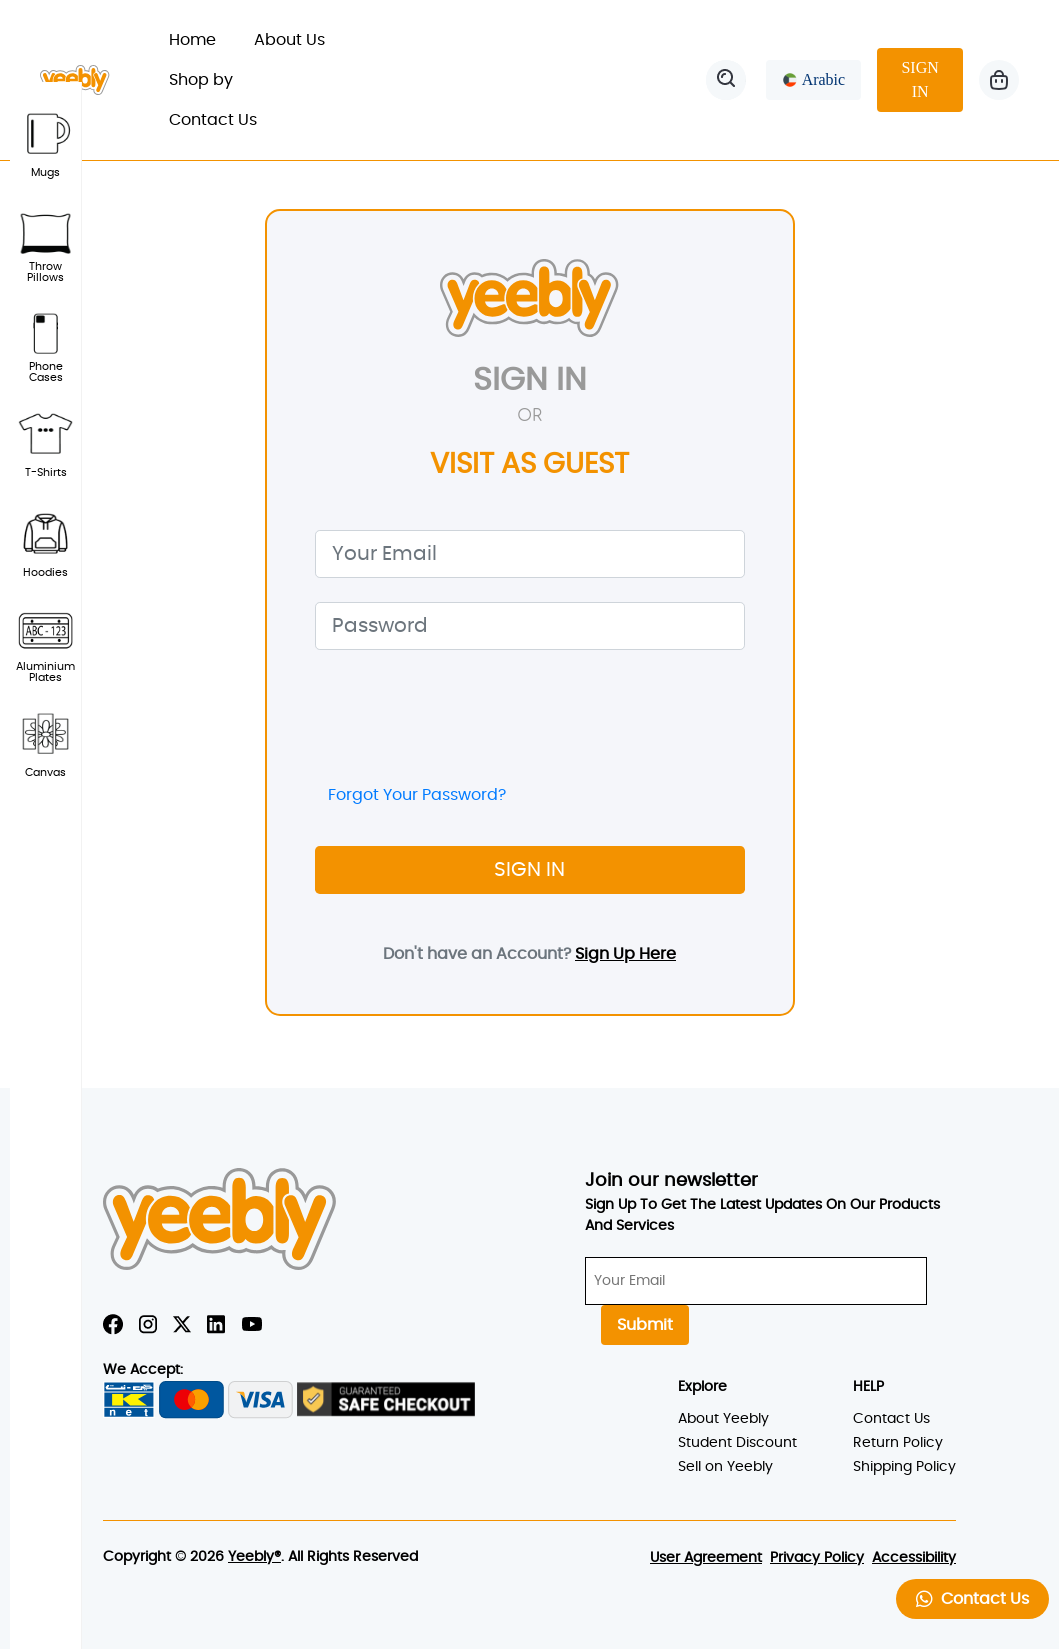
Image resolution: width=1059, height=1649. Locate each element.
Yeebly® (254, 1557)
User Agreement (706, 1558)
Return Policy (898, 1443)
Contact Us (213, 120)
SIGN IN (919, 79)
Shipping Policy (904, 1467)
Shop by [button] (212, 80)
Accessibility (914, 1558)
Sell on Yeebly (725, 1467)
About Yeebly (723, 1419)
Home (202, 37)
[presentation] (467, 713)
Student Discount (737, 1443)
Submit (645, 1325)
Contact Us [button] (972, 1598)
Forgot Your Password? (417, 795)
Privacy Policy (817, 1558)
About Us (289, 40)
